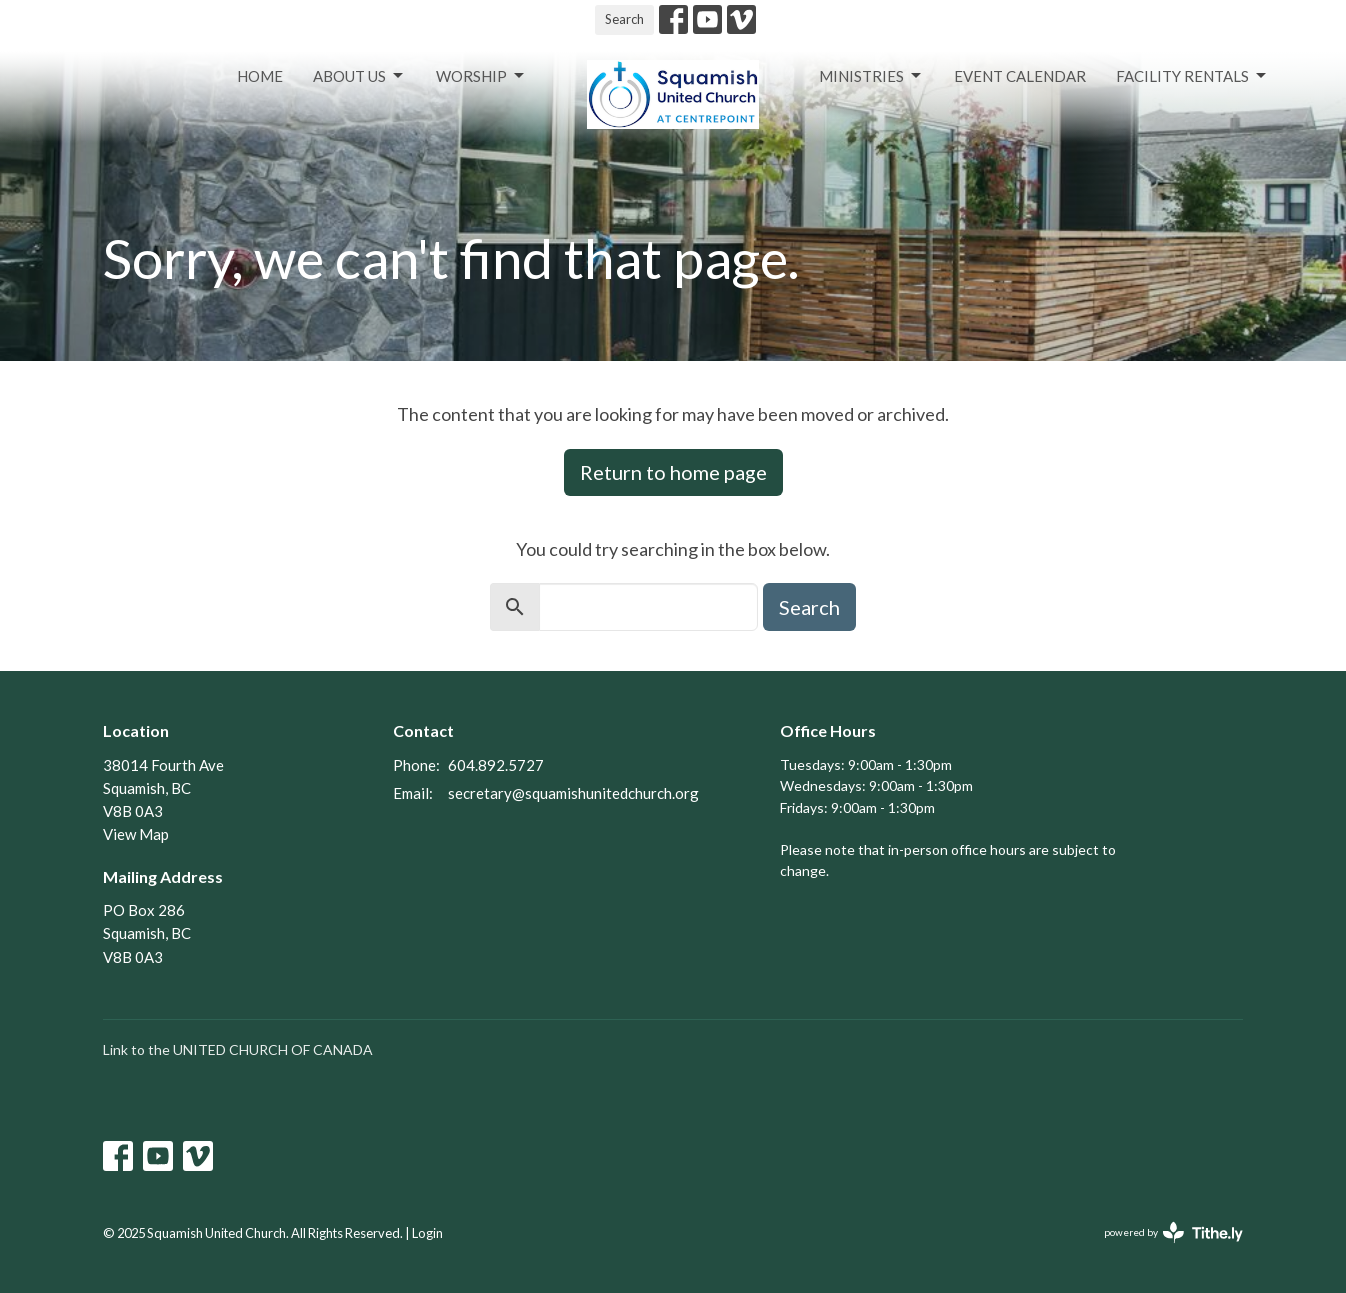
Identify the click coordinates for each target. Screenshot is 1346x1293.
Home (260, 76)
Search (624, 19)
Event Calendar (1020, 76)
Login (427, 1233)
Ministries (871, 76)
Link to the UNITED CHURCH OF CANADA (238, 1049)
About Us (359, 76)
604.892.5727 (496, 765)
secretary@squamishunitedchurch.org (573, 793)
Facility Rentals (1192, 76)
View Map (136, 834)
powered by (1173, 1232)
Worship (481, 76)
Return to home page (673, 472)
